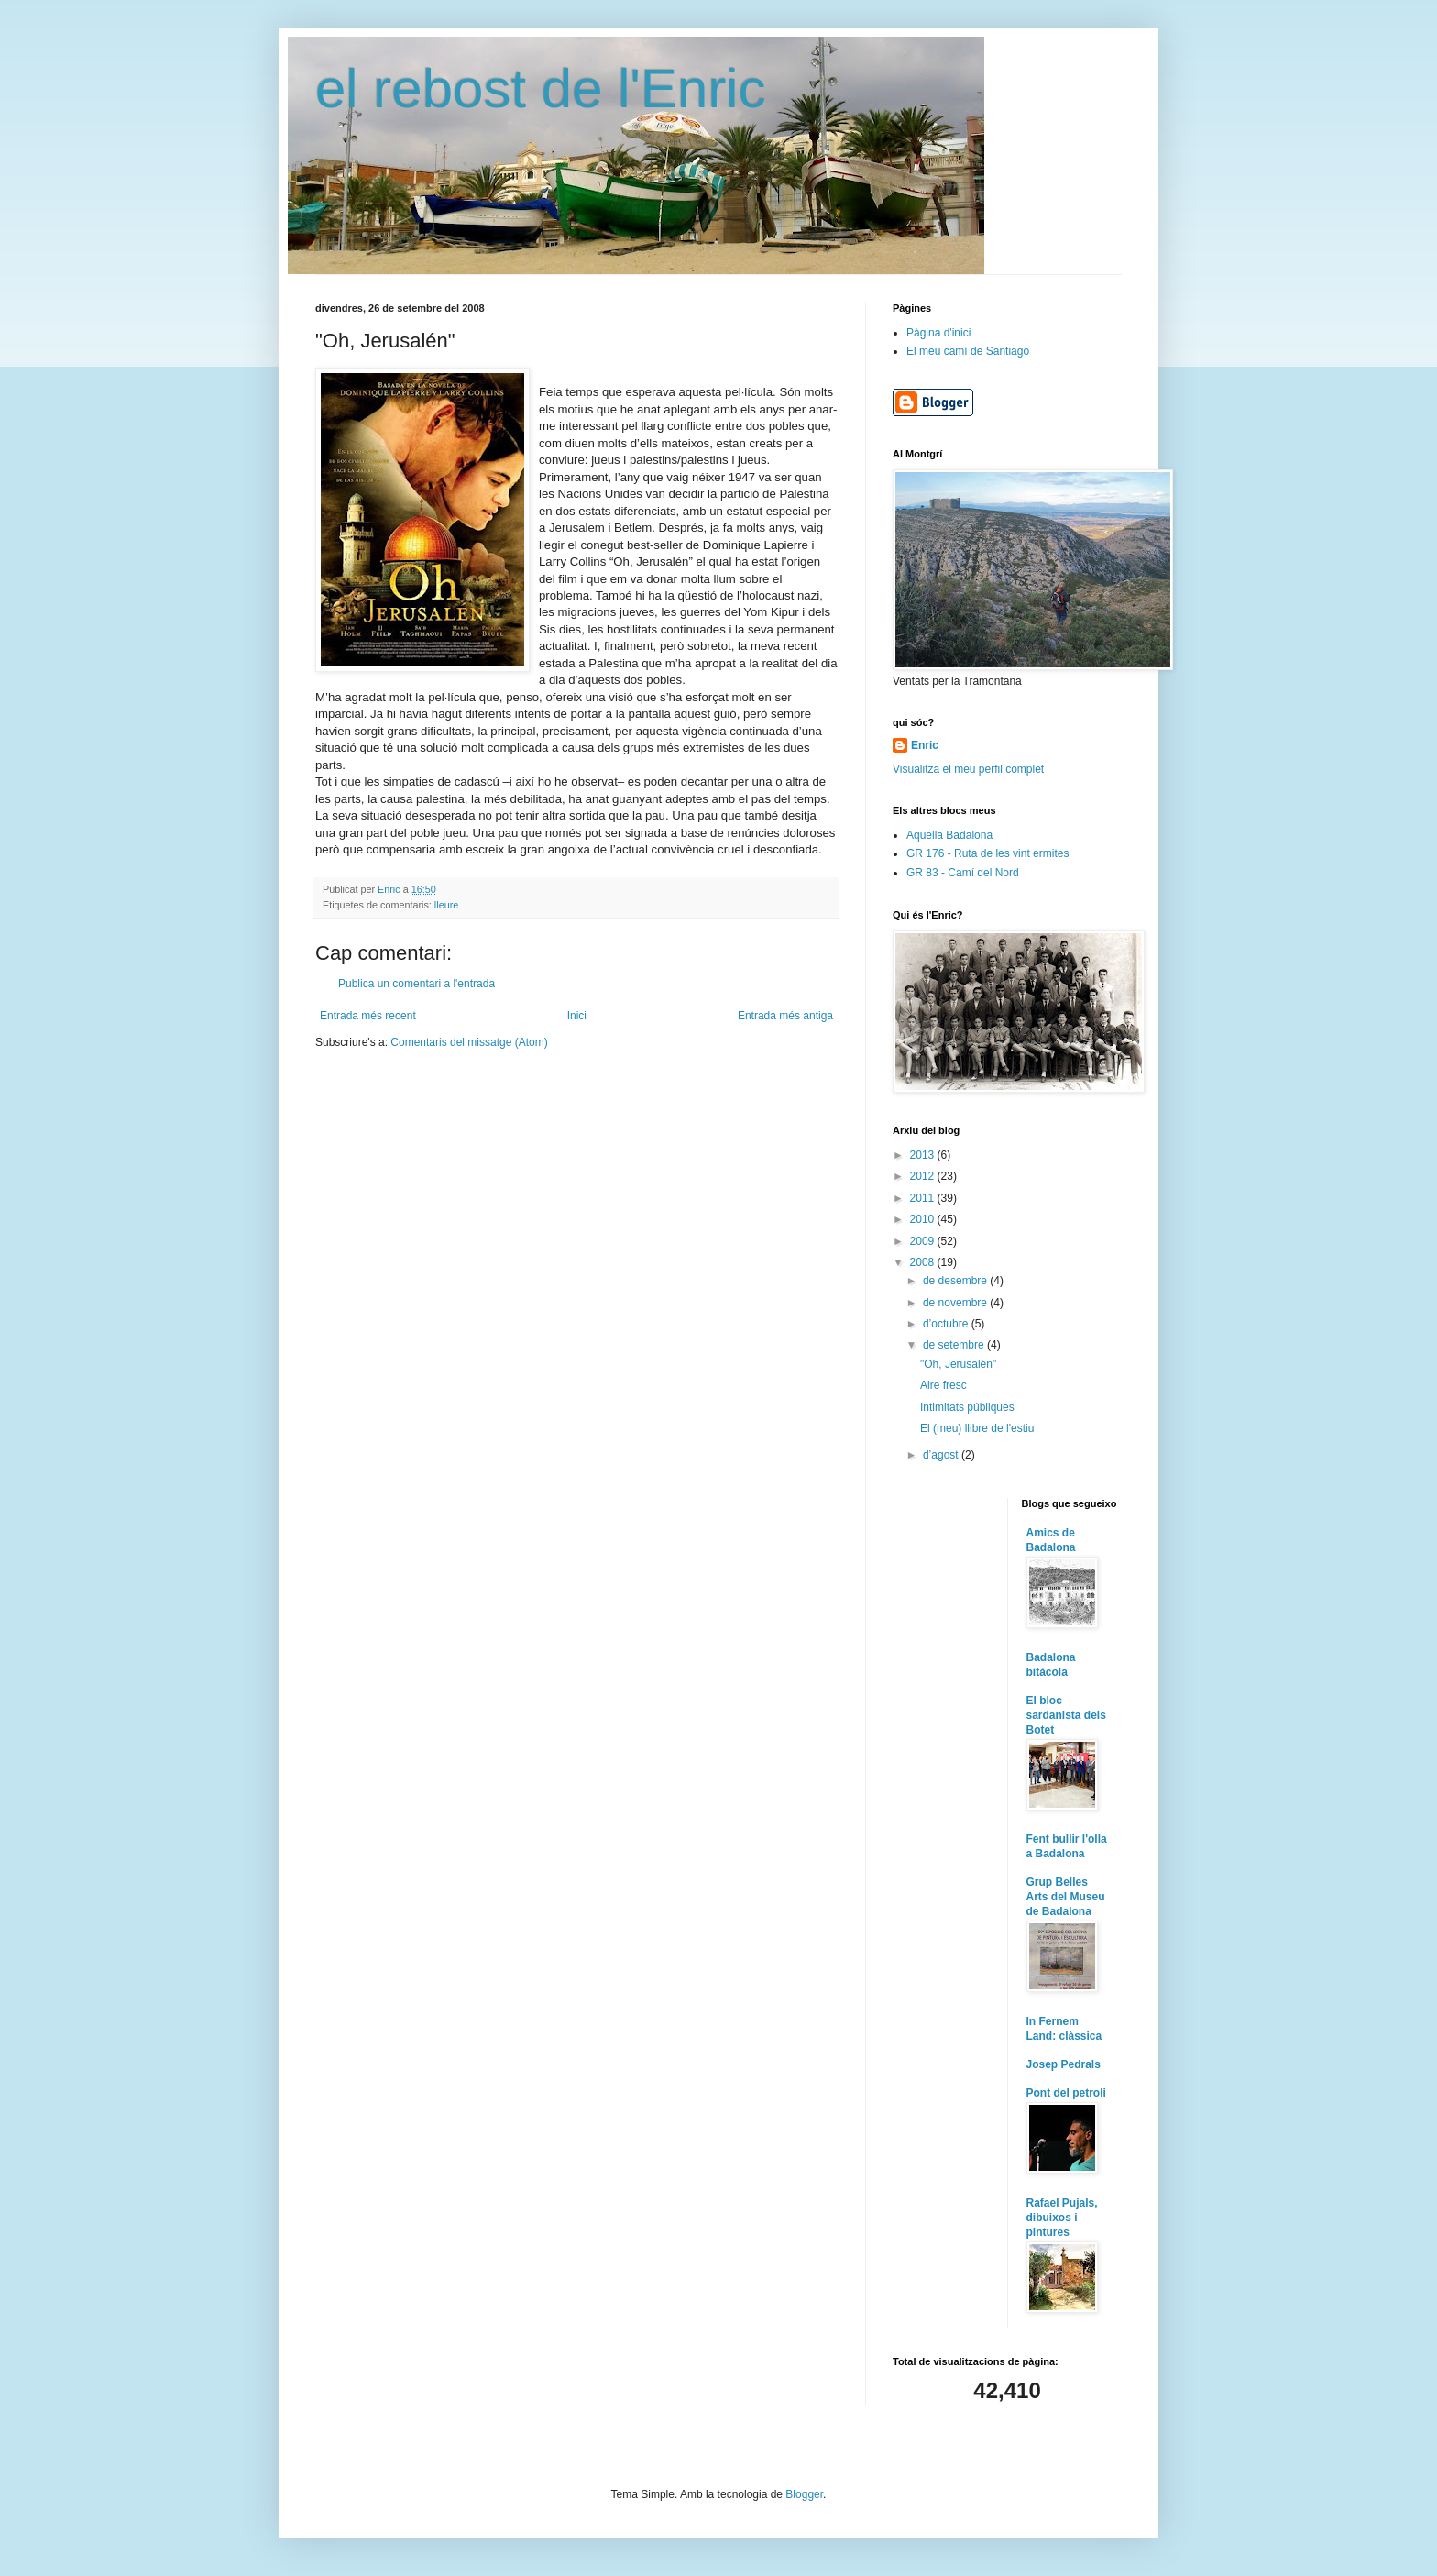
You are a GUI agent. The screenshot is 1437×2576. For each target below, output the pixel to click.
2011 (924, 1198)
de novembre (956, 1302)
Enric (924, 745)
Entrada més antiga (785, 1015)
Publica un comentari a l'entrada (416, 983)
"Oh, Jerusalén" (958, 1364)
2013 (924, 1155)
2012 (924, 1176)
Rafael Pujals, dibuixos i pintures (1062, 2217)
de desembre (956, 1280)
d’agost (942, 1454)
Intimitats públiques (967, 1407)
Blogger (804, 2494)
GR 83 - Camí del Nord (962, 872)
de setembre (955, 1344)
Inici (577, 1015)
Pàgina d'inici (938, 332)
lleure (446, 904)
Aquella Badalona (949, 835)
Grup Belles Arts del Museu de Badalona (1065, 1897)
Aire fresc (943, 1385)
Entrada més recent (368, 1015)
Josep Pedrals (1063, 2064)
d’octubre (947, 1323)
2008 (924, 1262)
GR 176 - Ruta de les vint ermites (987, 853)
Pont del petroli (1066, 2092)
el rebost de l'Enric (540, 88)
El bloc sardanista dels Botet (1066, 1715)
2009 (924, 1241)
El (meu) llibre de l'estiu (977, 1428)
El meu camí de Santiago (967, 351)
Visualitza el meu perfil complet (968, 769)
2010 (924, 1219)
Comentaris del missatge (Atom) (468, 1042)
